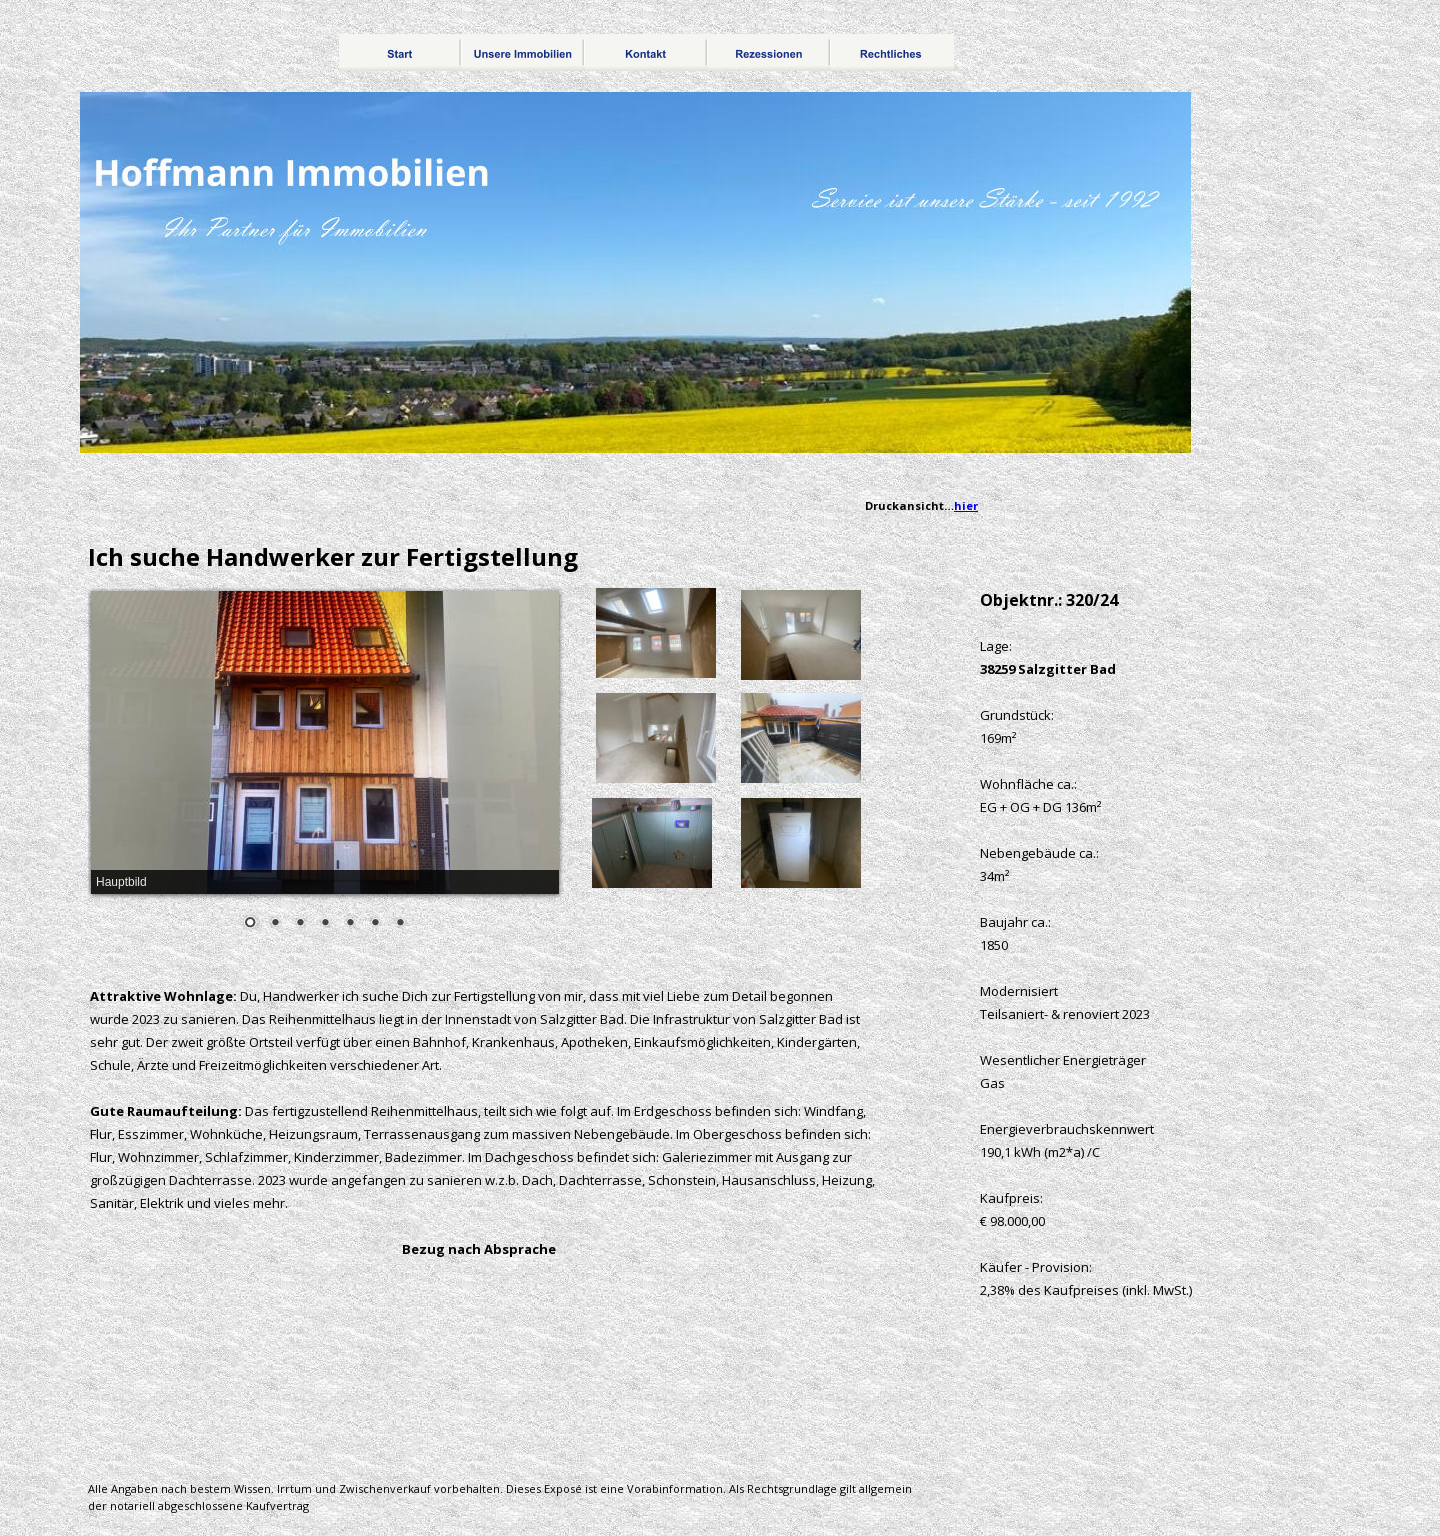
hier (966, 505)
